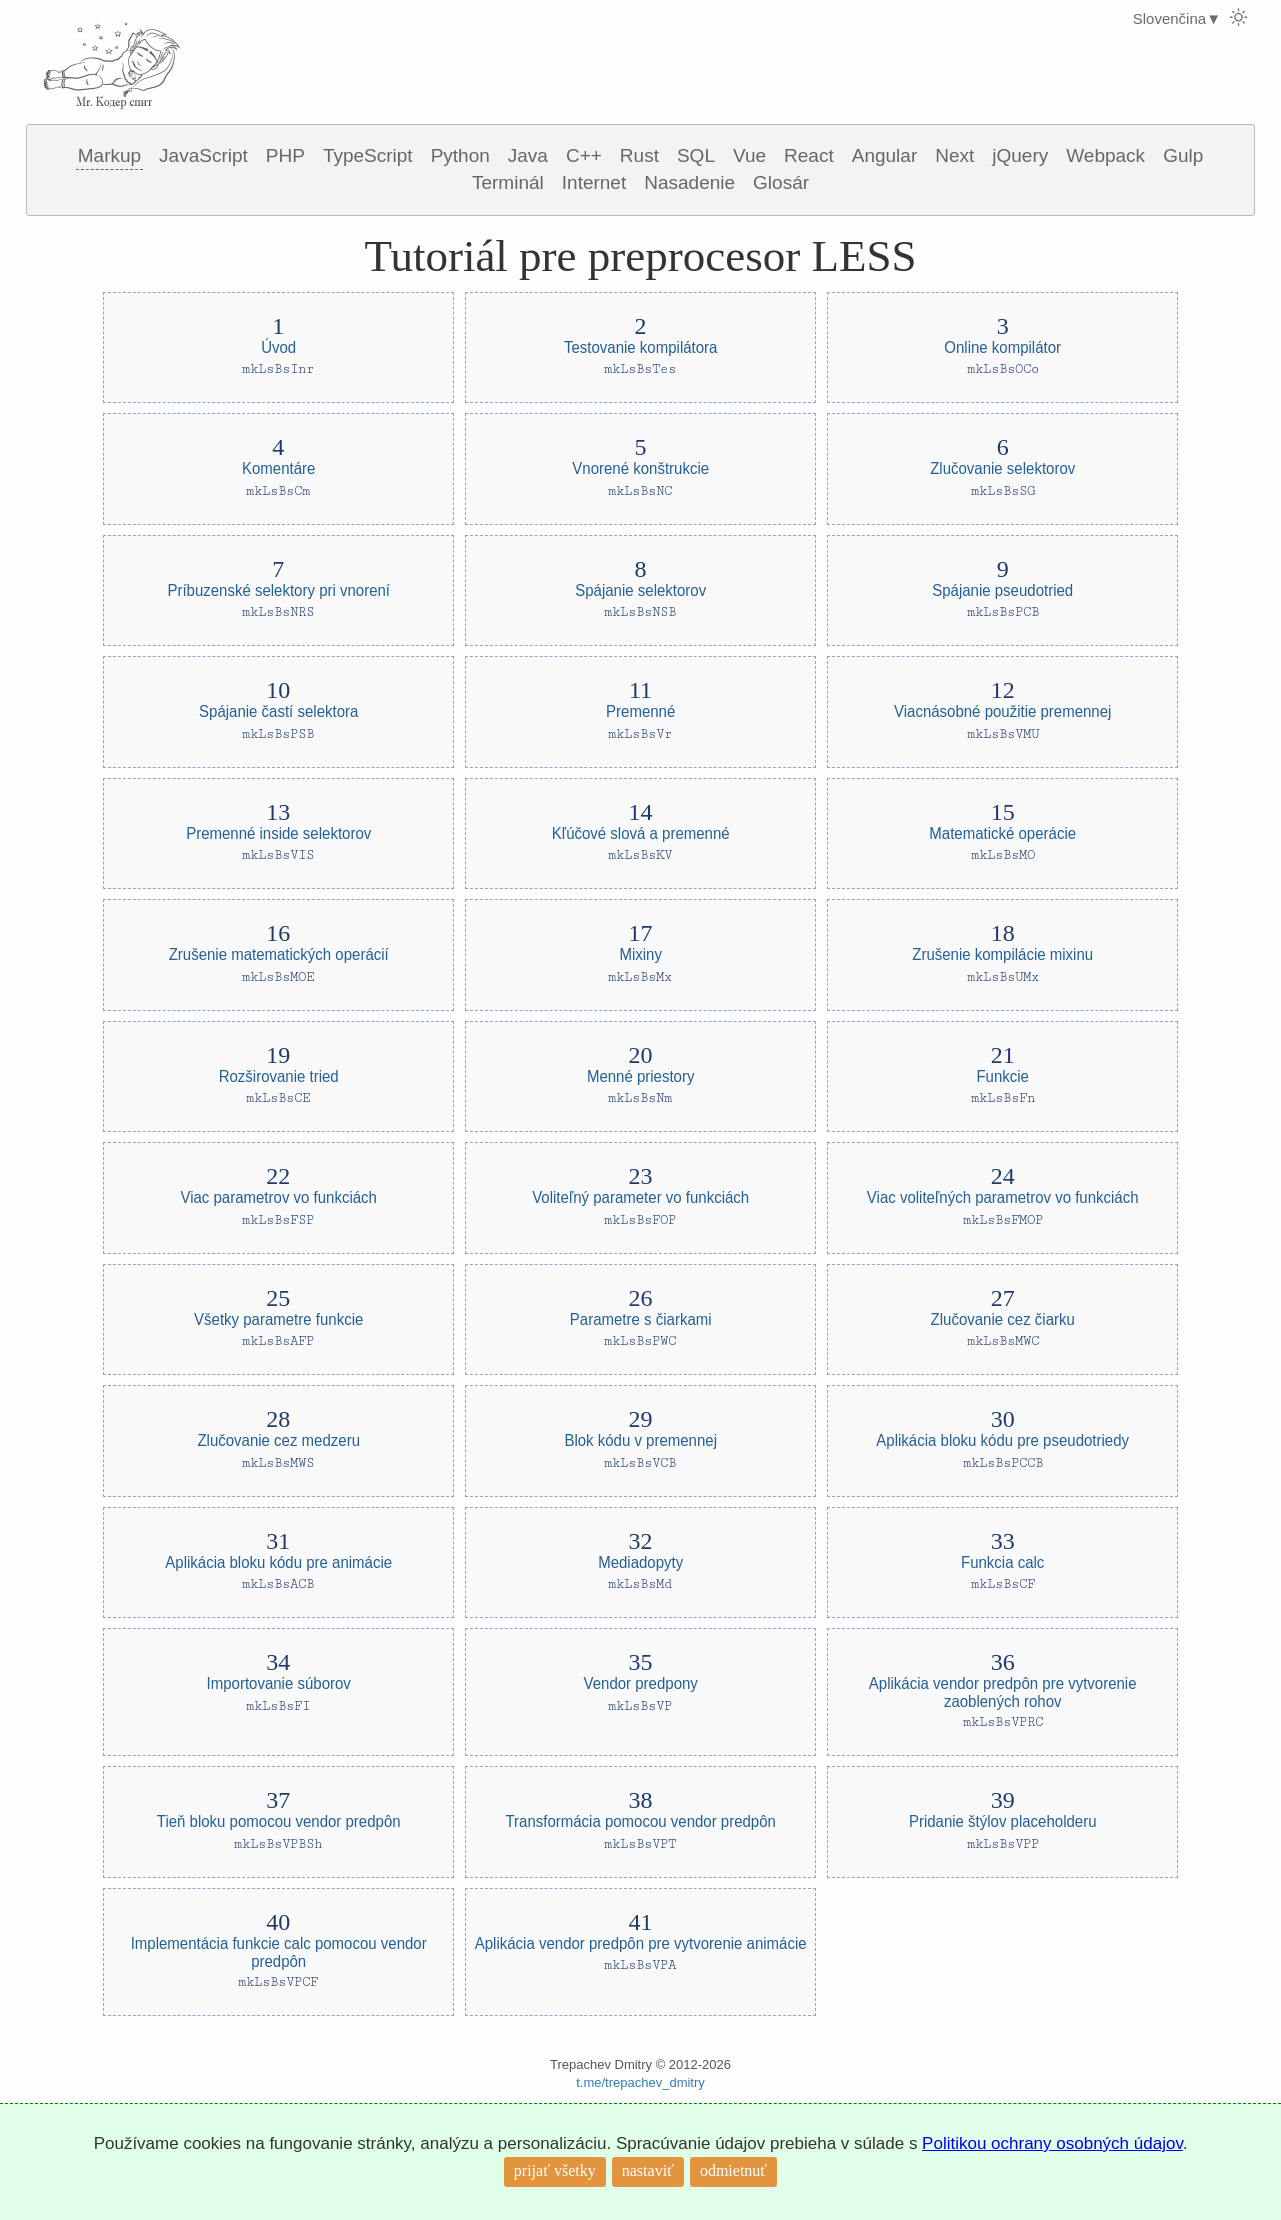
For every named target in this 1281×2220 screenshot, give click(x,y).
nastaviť (648, 2170)
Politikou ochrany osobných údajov (1052, 2143)
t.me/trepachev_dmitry (640, 2082)
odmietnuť (733, 2170)
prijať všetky (555, 2170)
